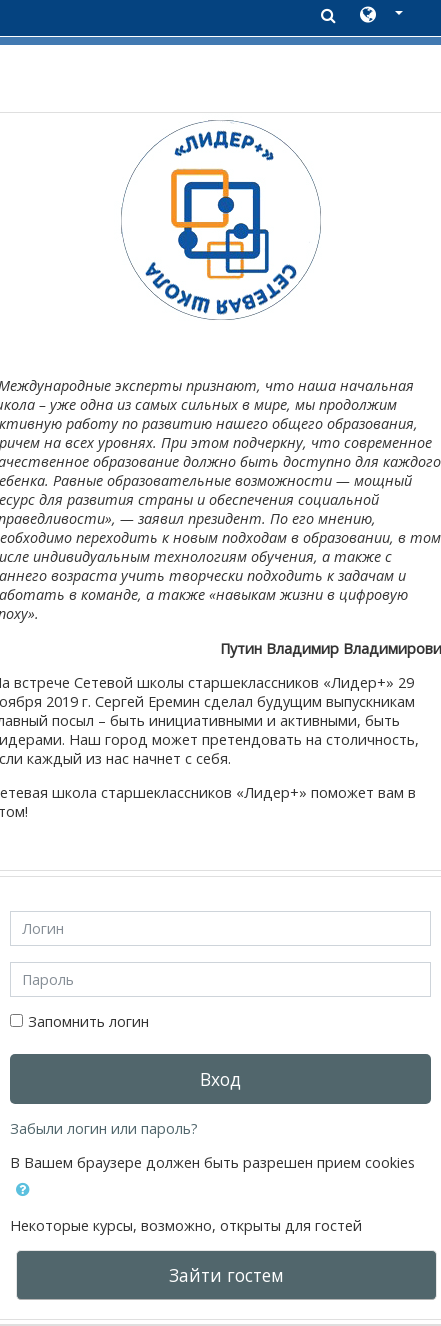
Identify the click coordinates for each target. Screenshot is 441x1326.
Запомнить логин (88, 1021)
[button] (381, 16)
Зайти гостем (226, 1275)
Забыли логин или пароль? (104, 1128)
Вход (220, 1079)
